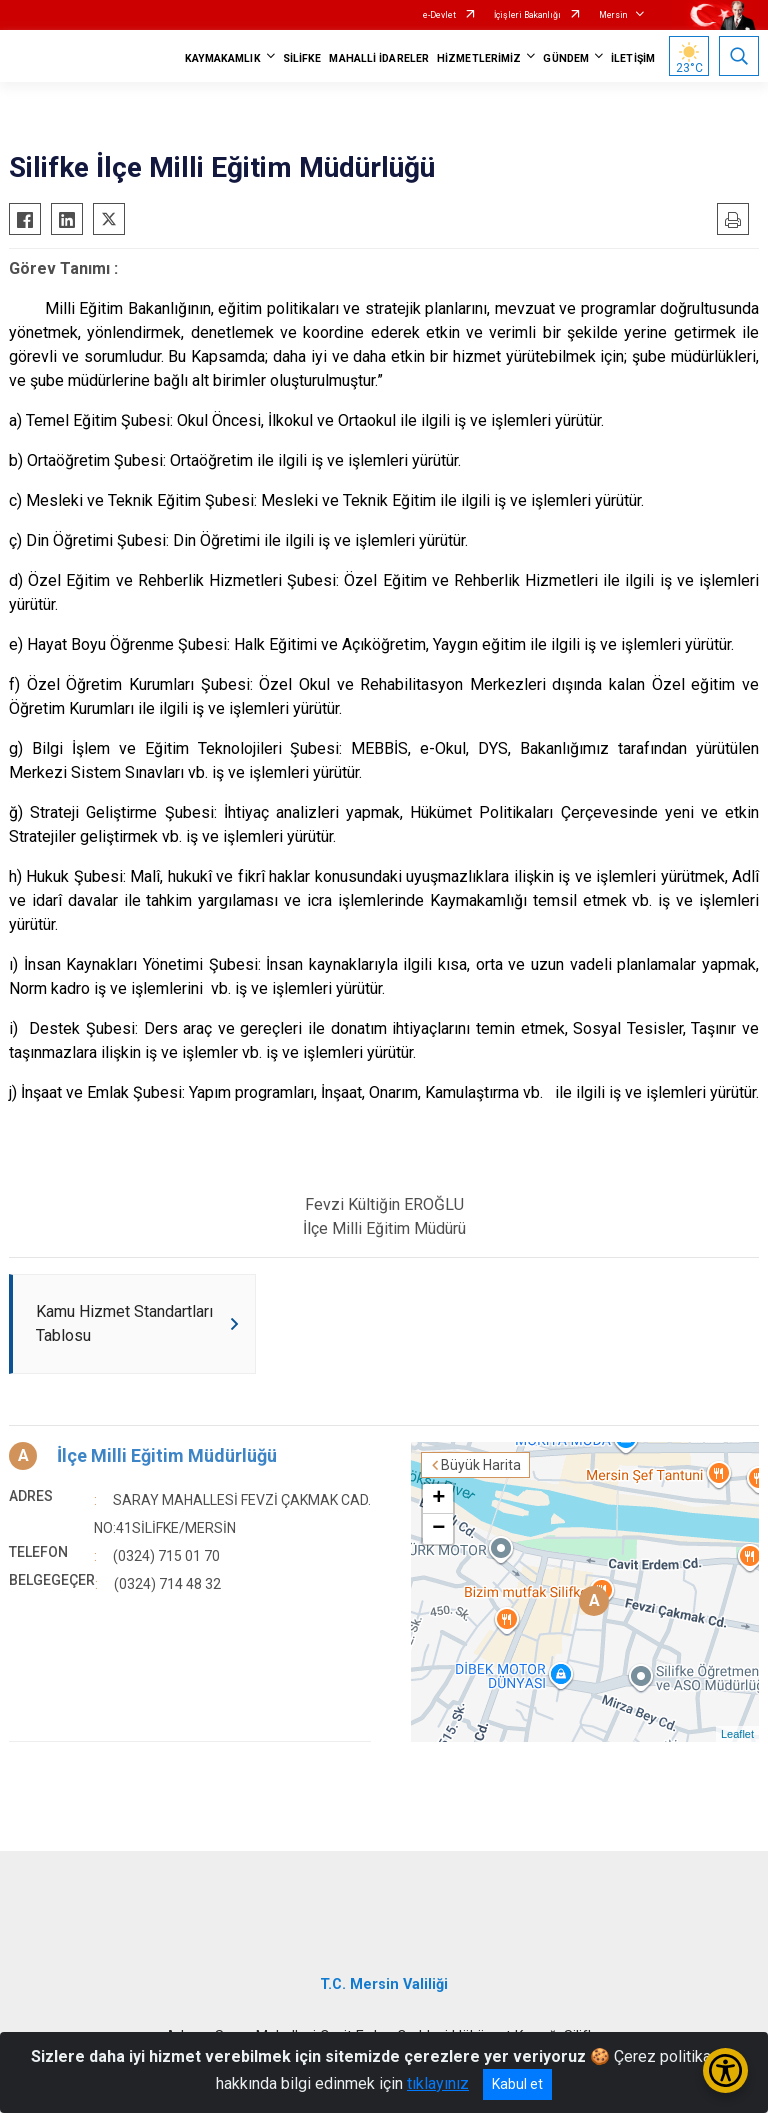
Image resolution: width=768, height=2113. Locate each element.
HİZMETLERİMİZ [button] (479, 58)
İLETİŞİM (633, 58)
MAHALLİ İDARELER (379, 58)
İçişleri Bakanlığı (527, 15)
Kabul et (517, 2084)
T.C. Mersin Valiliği (384, 1984)
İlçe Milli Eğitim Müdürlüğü (167, 1455)
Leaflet (737, 1734)
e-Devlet (439, 15)
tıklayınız (438, 2083)
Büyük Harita (481, 1465)
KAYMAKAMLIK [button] (223, 58)
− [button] (438, 1529)
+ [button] (438, 1499)
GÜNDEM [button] (566, 58)
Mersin (613, 15)
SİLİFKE (302, 58)
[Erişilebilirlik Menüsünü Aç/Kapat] (725, 2070)
